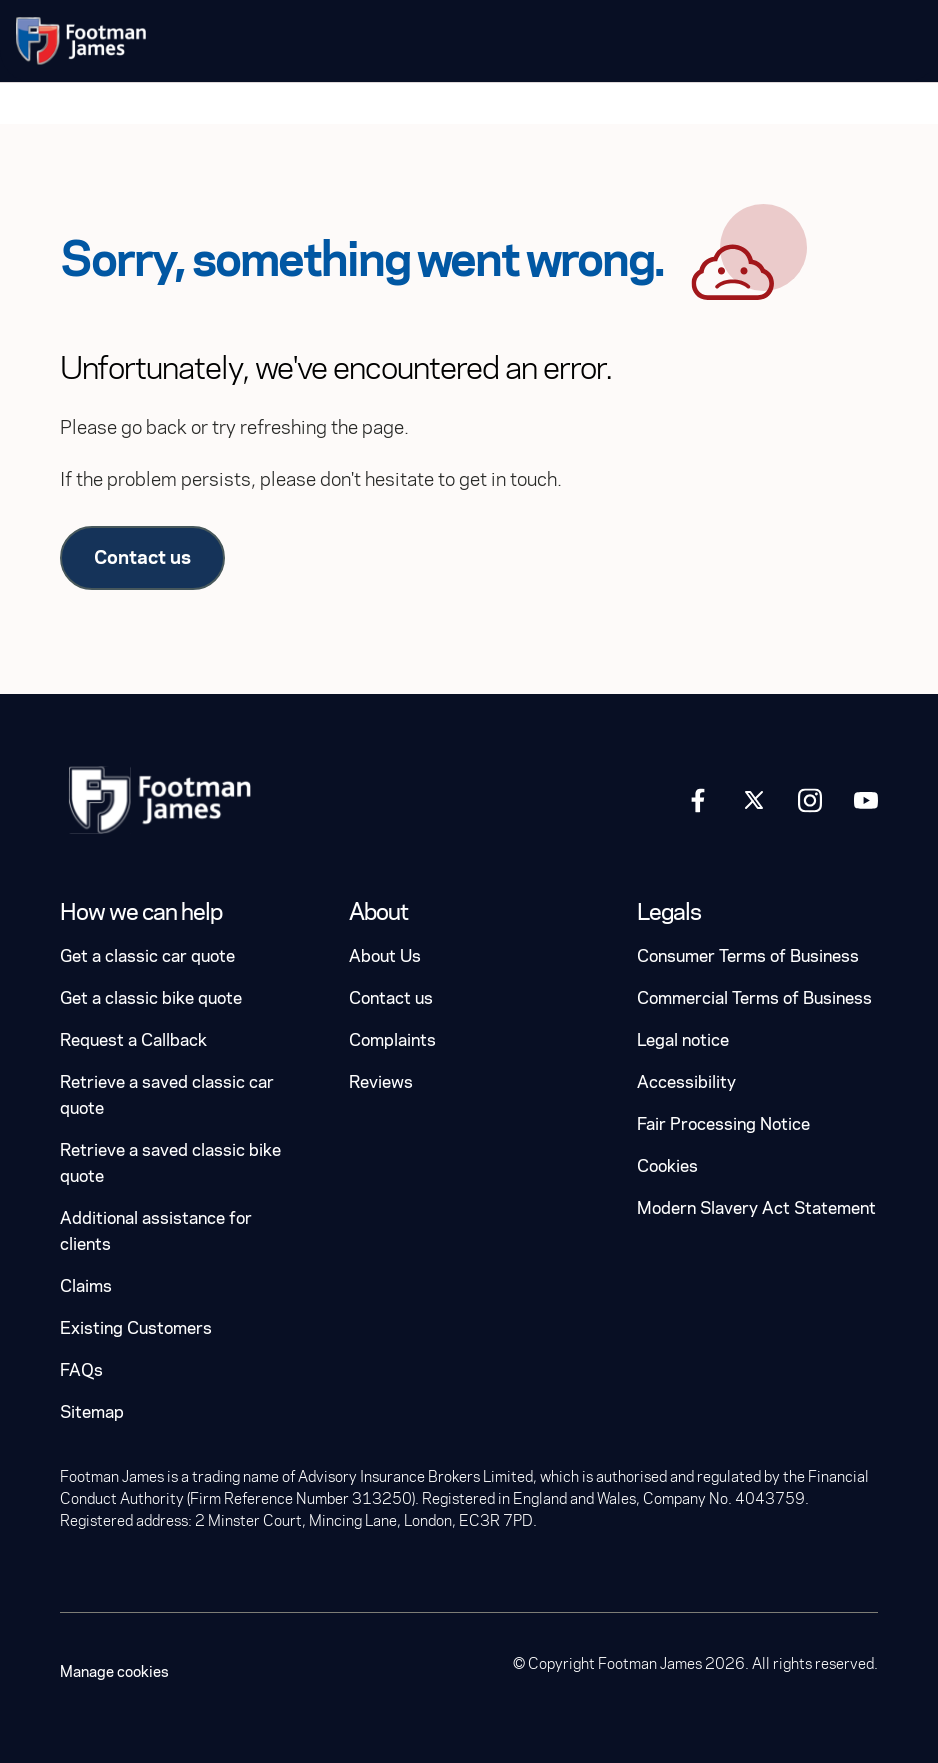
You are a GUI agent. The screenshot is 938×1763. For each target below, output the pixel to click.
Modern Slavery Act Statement (756, 1208)
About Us (385, 956)
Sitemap (92, 1412)
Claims (86, 1286)
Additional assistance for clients (156, 1231)
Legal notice (683, 1040)
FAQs (81, 1370)
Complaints (392, 1040)
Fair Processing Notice (723, 1124)
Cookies (667, 1166)
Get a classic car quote (147, 956)
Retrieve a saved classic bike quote (170, 1163)
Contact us (142, 557)
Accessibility (686, 1082)
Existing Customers (136, 1328)
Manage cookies (114, 1672)
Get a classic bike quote (151, 998)
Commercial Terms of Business (754, 998)
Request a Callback (133, 1040)
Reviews (381, 1082)
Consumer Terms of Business (748, 956)
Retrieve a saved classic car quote (167, 1095)
